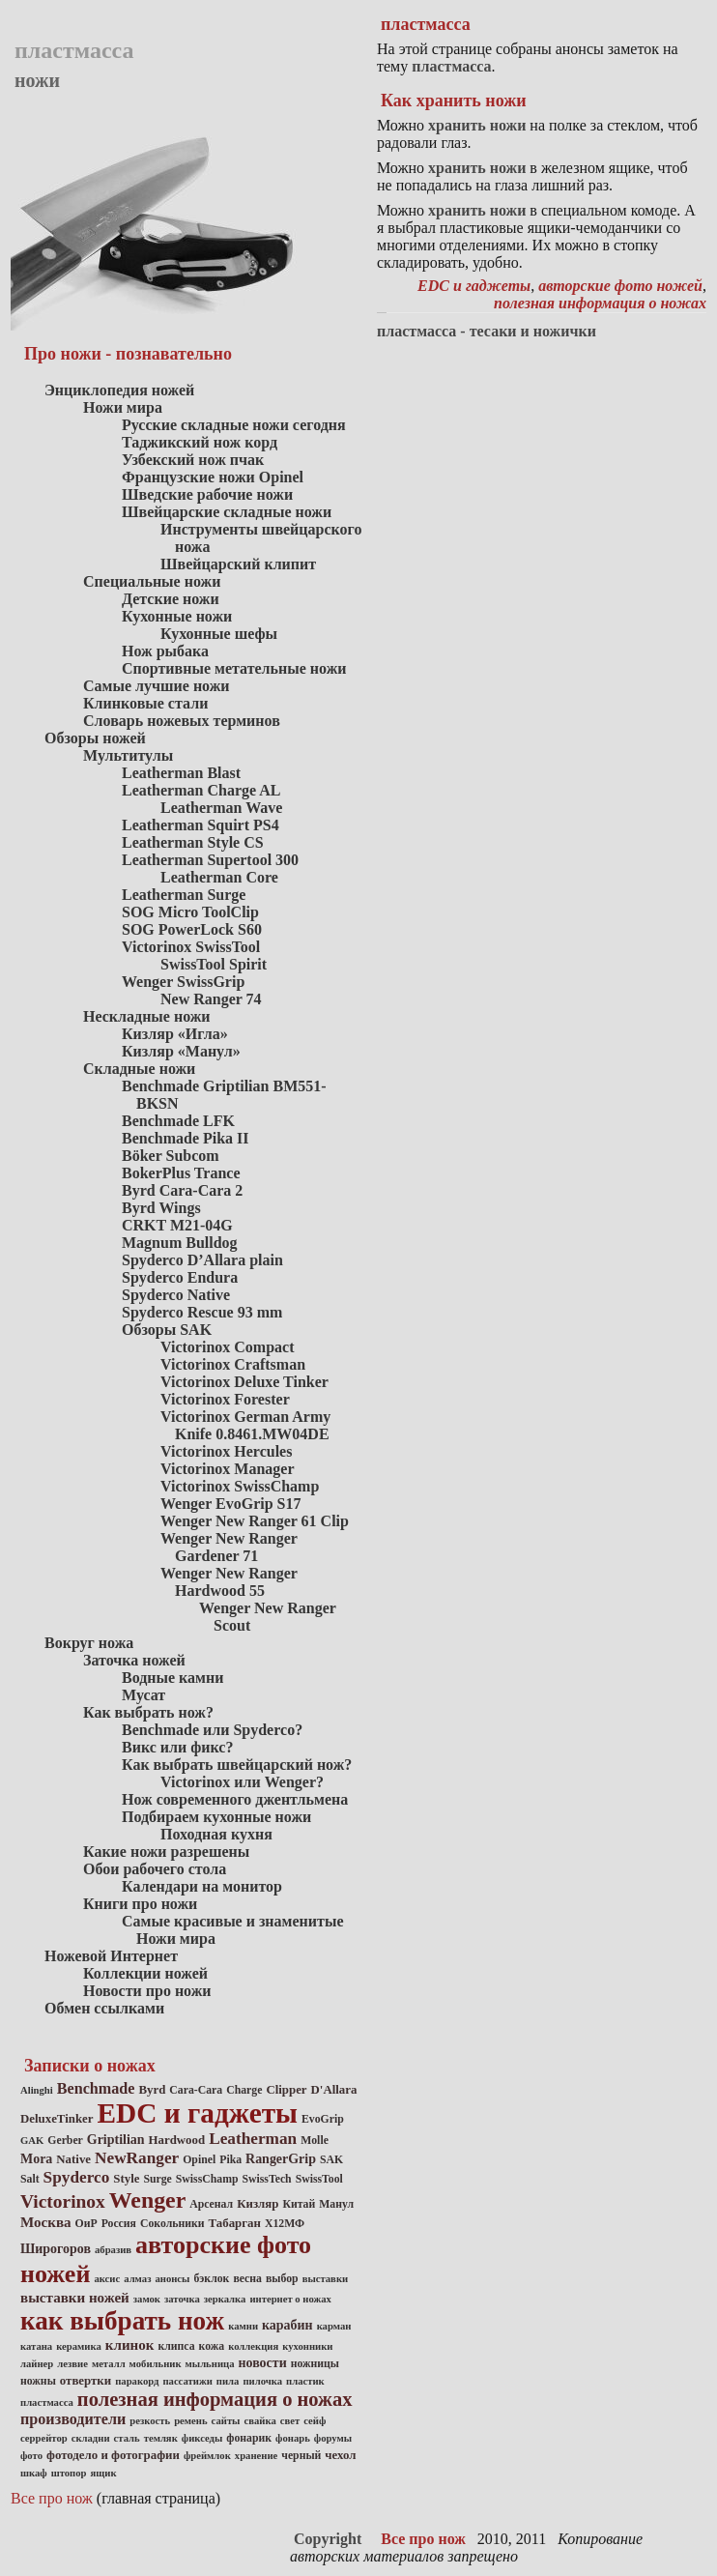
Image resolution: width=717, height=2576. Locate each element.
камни (243, 2326)
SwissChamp (207, 2179)
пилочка (262, 2381)
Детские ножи (170, 599)
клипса (176, 2346)
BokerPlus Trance (181, 1173)
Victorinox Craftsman (232, 1364)
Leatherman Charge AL (201, 790)
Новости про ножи (147, 1991)
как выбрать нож (122, 2320)
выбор (282, 2278)
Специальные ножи (151, 581)
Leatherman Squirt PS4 (200, 825)
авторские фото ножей (620, 285)
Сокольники (172, 2223)
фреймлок (207, 2455)
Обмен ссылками (104, 2008)
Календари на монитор (202, 1886)
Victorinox (62, 2201)
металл (109, 2364)
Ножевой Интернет (111, 1956)
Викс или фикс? (177, 1747)
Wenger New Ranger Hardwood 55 (229, 1582)
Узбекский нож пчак (193, 459)
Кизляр (257, 2204)
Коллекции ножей (145, 1973)
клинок (130, 2345)
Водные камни (172, 1677)
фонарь (292, 2438)
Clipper (286, 2090)
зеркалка (225, 2299)
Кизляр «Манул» (181, 1051)
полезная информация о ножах (215, 2399)
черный (301, 2455)
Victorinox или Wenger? (242, 1782)
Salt (30, 2179)
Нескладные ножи (147, 1016)
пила (228, 2381)
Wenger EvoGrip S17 (230, 1503)
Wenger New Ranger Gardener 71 (229, 1547)
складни (91, 2438)
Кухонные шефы (218, 633)
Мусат (143, 1695)
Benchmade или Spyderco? (212, 1730)
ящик (104, 2473)
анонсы (172, 2278)
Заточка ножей (134, 1660)
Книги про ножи (140, 1904)
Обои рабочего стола (154, 1869)
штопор (69, 2473)
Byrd (151, 2090)
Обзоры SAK (167, 1329)
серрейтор (44, 2438)
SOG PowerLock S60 (192, 929)
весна (247, 2278)
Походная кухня (216, 1834)
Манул (336, 2204)
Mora (36, 2159)
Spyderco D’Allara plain (202, 1260)
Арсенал (211, 2204)
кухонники (307, 2346)
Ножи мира (122, 407)
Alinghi (36, 2090)
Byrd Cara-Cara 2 (182, 1190)
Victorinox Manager (227, 1469)
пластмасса (46, 2402)
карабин (287, 2325)
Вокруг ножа (88, 1643)
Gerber (65, 2140)
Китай (298, 2204)
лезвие (72, 2364)
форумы (333, 2438)
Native (73, 2159)
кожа (212, 2346)
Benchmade (96, 2088)
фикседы (202, 2438)
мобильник (155, 2364)
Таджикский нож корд (199, 442)
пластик (305, 2381)
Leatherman (253, 2138)
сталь (127, 2438)
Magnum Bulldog (180, 1242)
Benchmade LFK (178, 1121)
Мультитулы (128, 755)
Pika (230, 2160)
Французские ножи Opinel (212, 477)
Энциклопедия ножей (119, 390)
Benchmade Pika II (185, 1138)
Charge (244, 2090)
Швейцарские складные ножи (226, 512)
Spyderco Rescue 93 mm (202, 1312)
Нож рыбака (165, 651)
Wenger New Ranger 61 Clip (254, 1521)
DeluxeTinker (57, 2119)
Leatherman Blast (181, 773)
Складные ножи (139, 1068)
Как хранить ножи (454, 100)
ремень (190, 2421)
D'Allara (334, 2090)
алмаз (137, 2278)
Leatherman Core (219, 877)
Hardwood (177, 2140)
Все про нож (52, 2498)
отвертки (85, 2381)
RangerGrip (280, 2159)
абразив (113, 2249)
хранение (256, 2455)
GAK (31, 2140)
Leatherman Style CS (193, 842)
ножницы (315, 2364)
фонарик (249, 2438)
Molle (315, 2140)
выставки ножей (74, 2297)
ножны (38, 2381)
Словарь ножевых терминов (181, 720)
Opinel (199, 2160)
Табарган (235, 2223)
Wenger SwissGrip (183, 981)
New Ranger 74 (211, 999)
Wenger (147, 2200)
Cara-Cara (195, 2090)
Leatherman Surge (183, 894)
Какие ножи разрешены (166, 1851)
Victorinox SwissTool (191, 947)
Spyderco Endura (180, 1277)
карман (334, 2326)
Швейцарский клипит (238, 564)
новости (263, 2363)
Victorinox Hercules (226, 1451)
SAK (331, 2160)
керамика (78, 2346)
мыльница (210, 2364)
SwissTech (266, 2179)
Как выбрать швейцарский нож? (237, 1764)
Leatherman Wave (221, 807)
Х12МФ (284, 2223)
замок (146, 2299)
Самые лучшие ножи (156, 686)
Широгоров (55, 2249)
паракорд (136, 2381)
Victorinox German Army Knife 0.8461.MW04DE (245, 1425)
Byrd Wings (161, 1208)
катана (36, 2346)
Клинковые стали (145, 703)
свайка (259, 2421)
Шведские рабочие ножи (207, 494)
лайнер (36, 2364)
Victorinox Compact (227, 1347)
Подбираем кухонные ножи (216, 1817)
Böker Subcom (170, 1155)
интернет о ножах (290, 2299)
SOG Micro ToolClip (190, 912)
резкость (149, 2421)
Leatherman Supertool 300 (210, 860)
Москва (46, 2222)
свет (290, 2421)
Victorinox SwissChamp (239, 1486)
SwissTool (319, 2179)
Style (126, 2178)
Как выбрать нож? (148, 1712)
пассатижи (187, 2381)
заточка (182, 2299)
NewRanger (137, 2158)
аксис (107, 2278)
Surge (157, 2179)
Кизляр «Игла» (175, 1034)
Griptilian (116, 2139)
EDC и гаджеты (198, 2113)
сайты (226, 2421)
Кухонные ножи (177, 616)
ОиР (86, 2223)
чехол (340, 2455)
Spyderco (76, 2177)
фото (31, 2455)
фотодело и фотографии (113, 2455)
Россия (118, 2223)
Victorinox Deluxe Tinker (244, 1382)
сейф (314, 2421)
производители (73, 2419)
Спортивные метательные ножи (234, 668)
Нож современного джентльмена (235, 1799)
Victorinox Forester (225, 1399)
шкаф (33, 2473)
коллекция (253, 2346)
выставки (325, 2278)
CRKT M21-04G (177, 1225)
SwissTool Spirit (213, 964)
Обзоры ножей (95, 738)
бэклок (211, 2278)
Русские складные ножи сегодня (234, 425)
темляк (161, 2438)
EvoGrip (322, 2119)
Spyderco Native (176, 1295)
